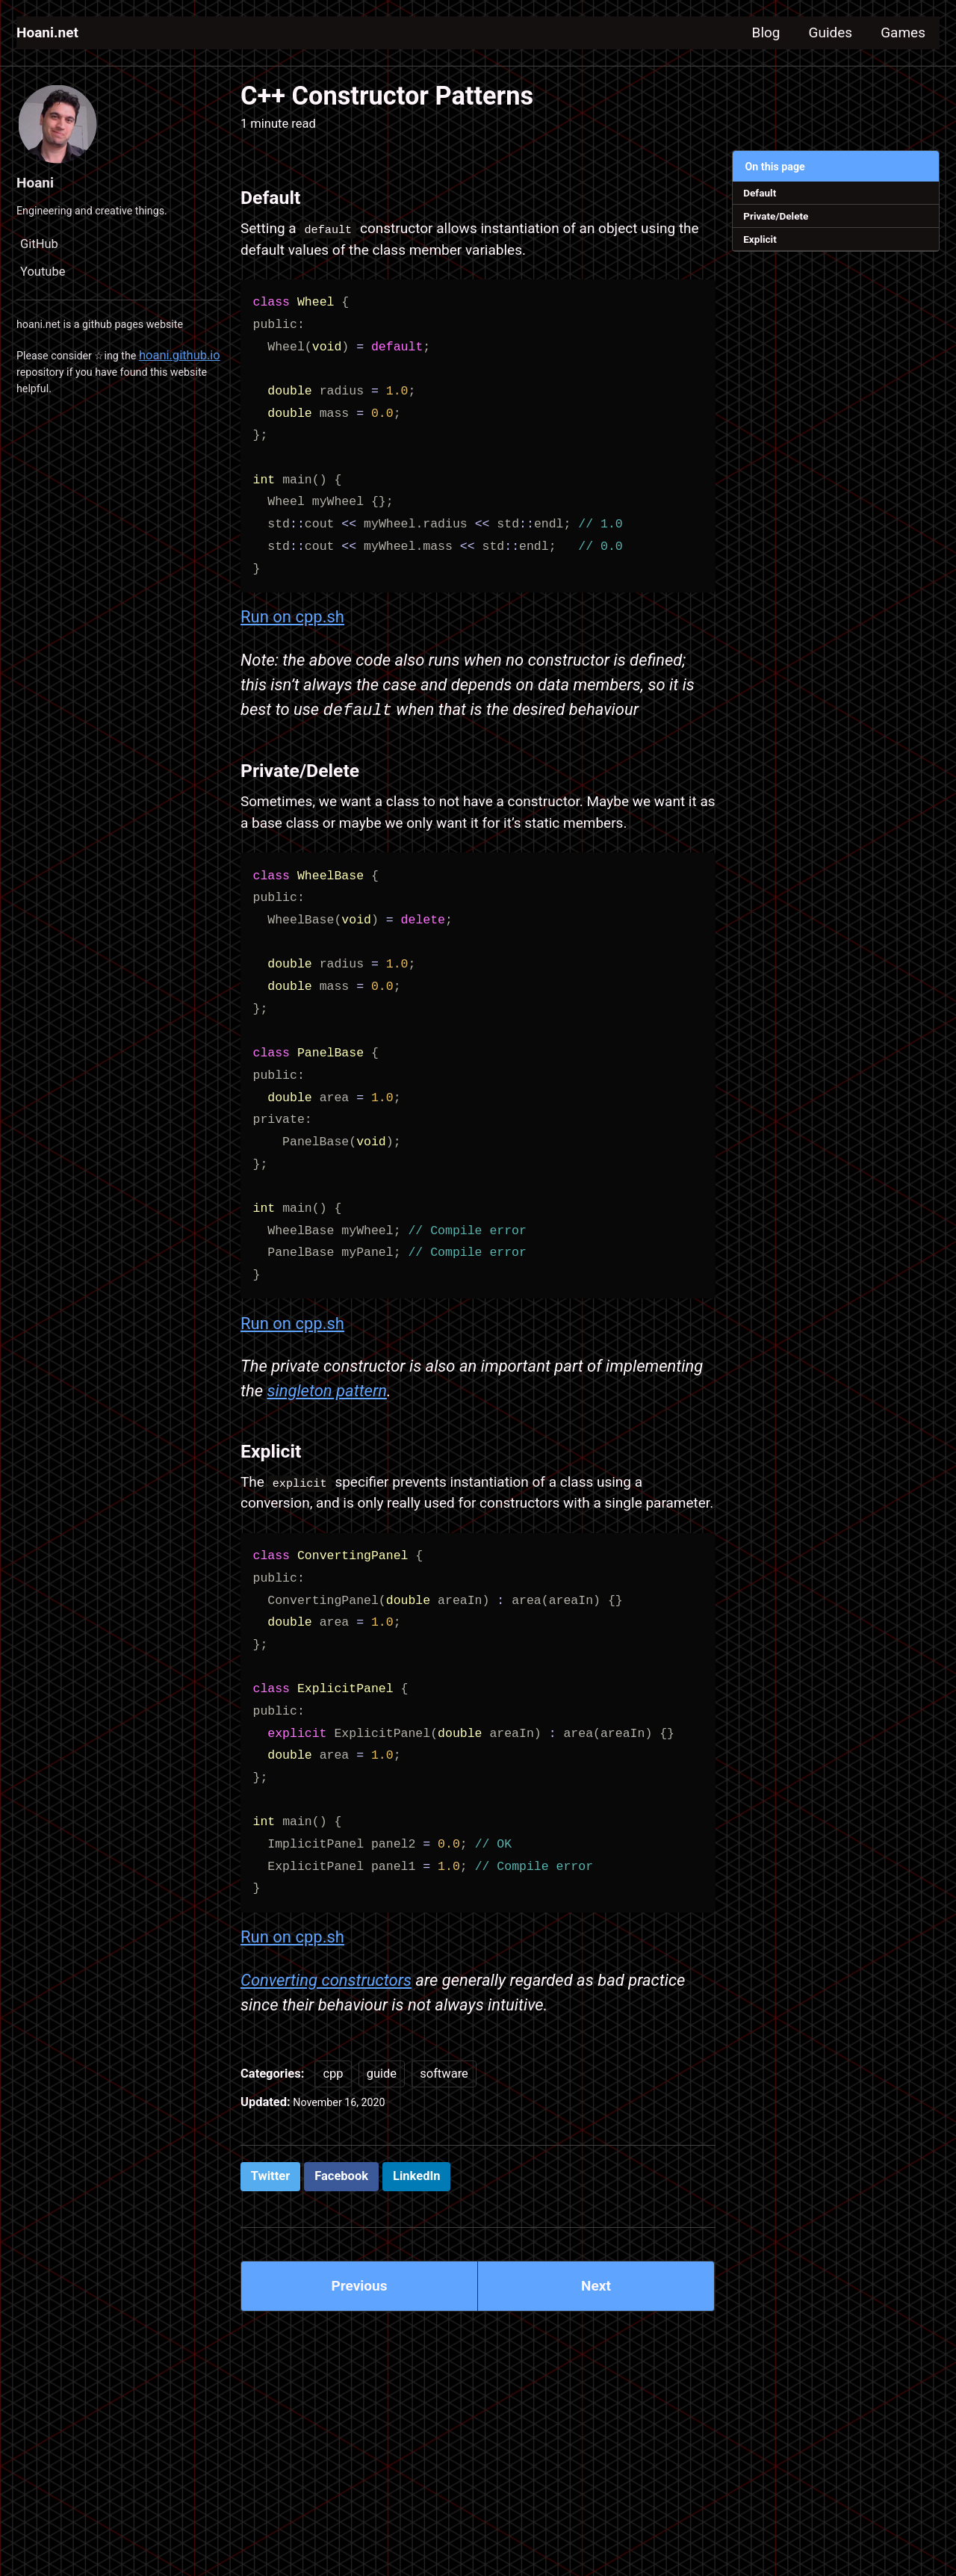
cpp (333, 2162)
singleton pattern (327, 1440)
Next (596, 2381)
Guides (813, 33)
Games (897, 33)
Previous (359, 2381)
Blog (738, 33)
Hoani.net (52, 33)
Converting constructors (326, 2066)
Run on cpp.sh (292, 626)
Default (763, 194)
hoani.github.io (57, 384)
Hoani (38, 182)
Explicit (764, 246)
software (444, 2162)
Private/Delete (781, 220)
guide (382, 2162)
